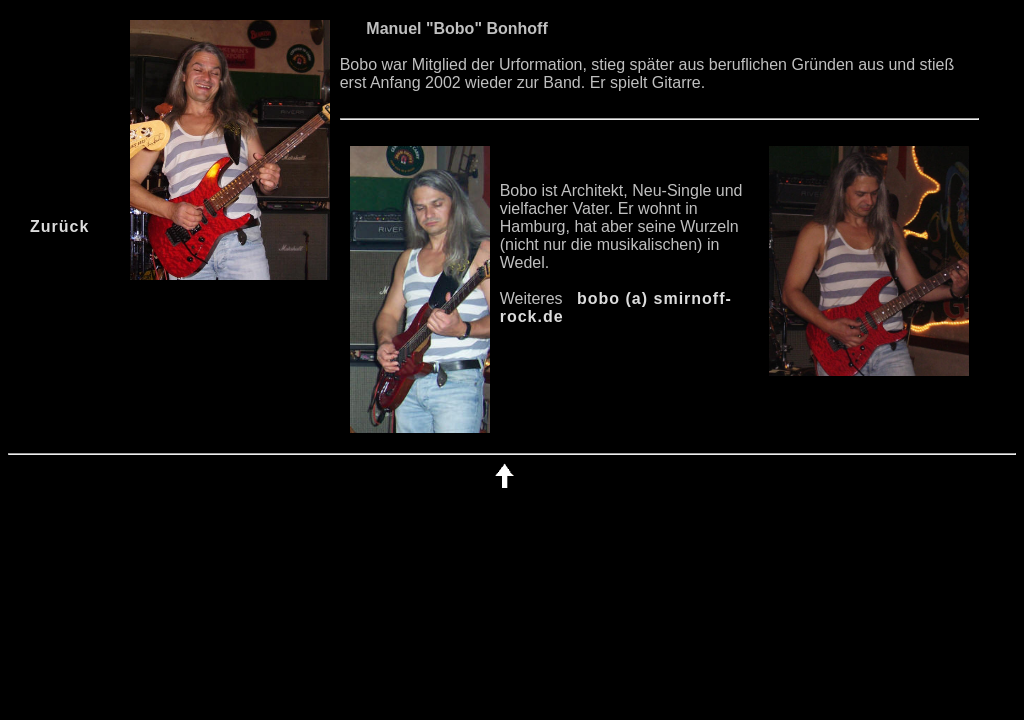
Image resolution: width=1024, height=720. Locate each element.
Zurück (59, 226)
